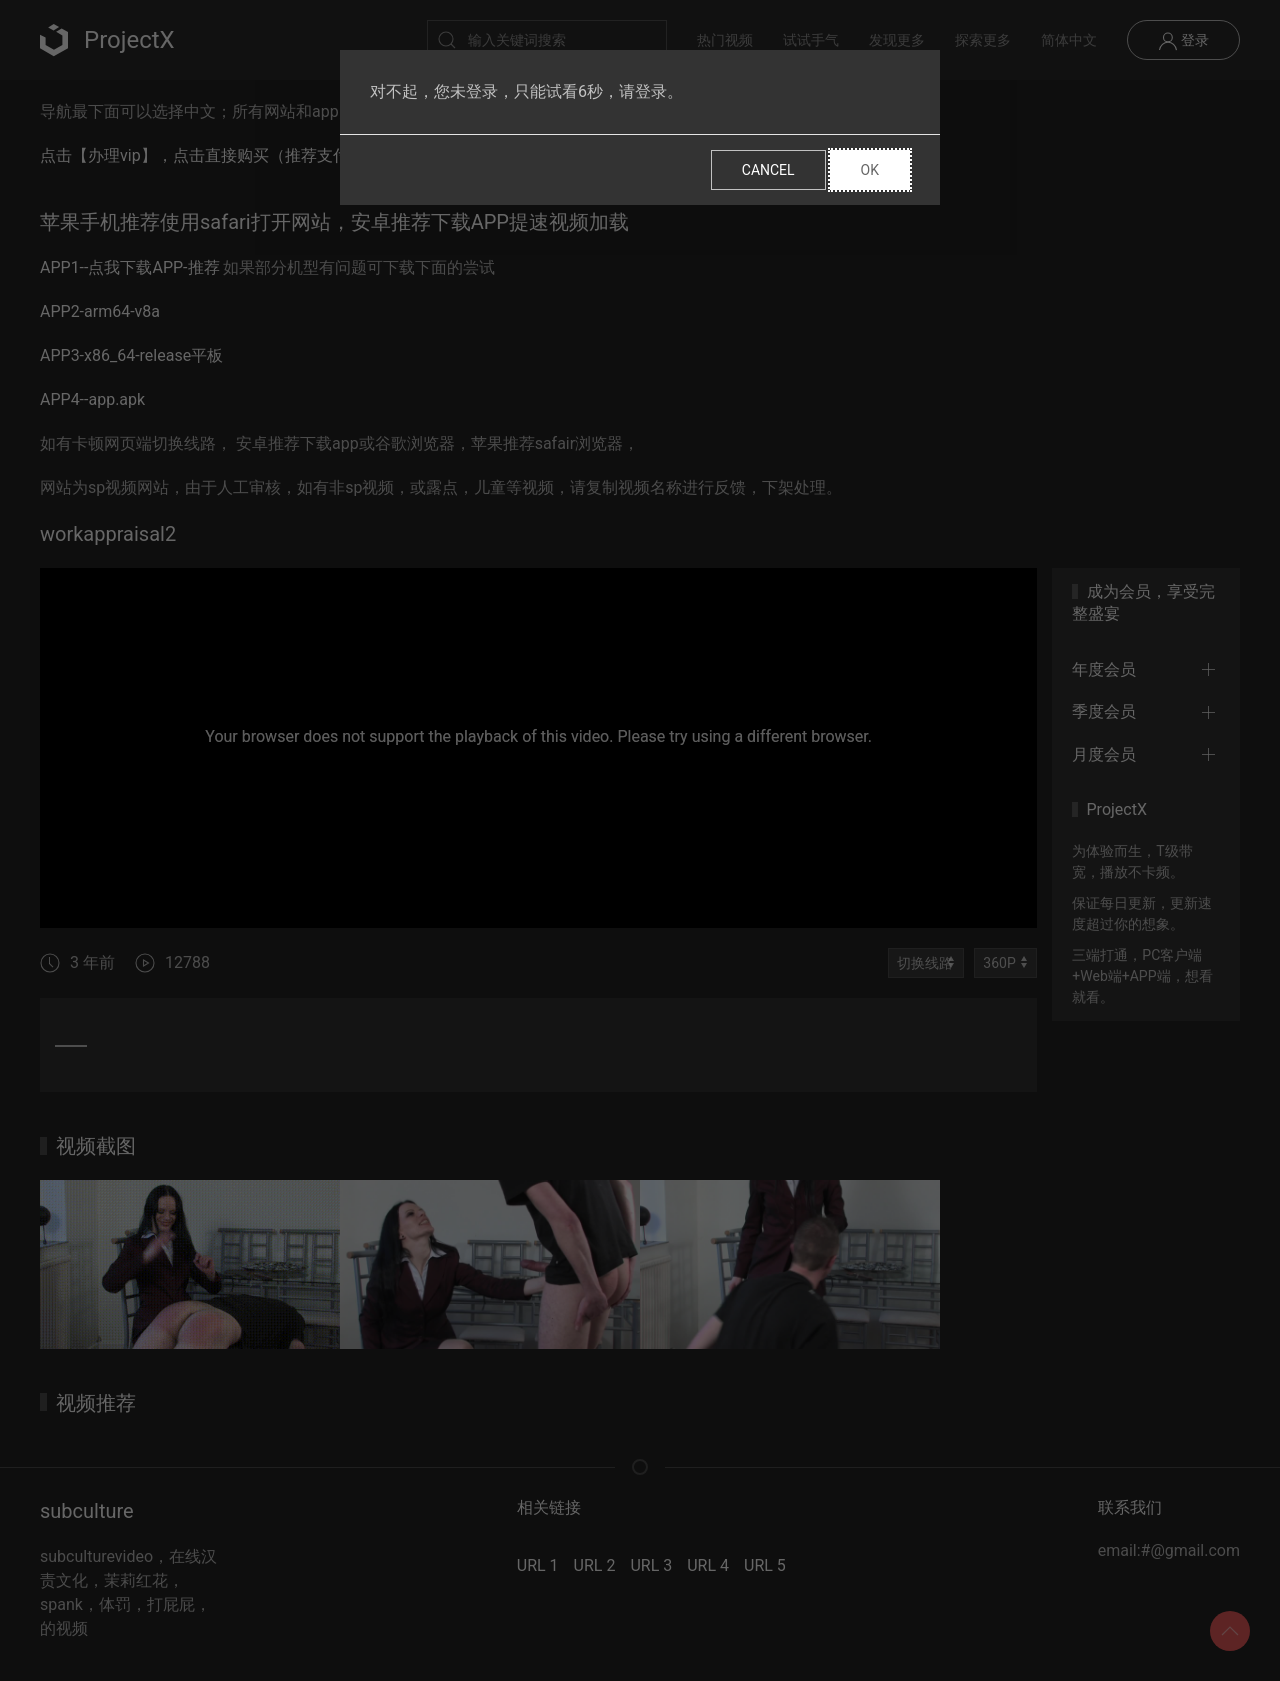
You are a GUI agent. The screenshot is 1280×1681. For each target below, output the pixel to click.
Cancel (768, 170)
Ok (870, 170)
